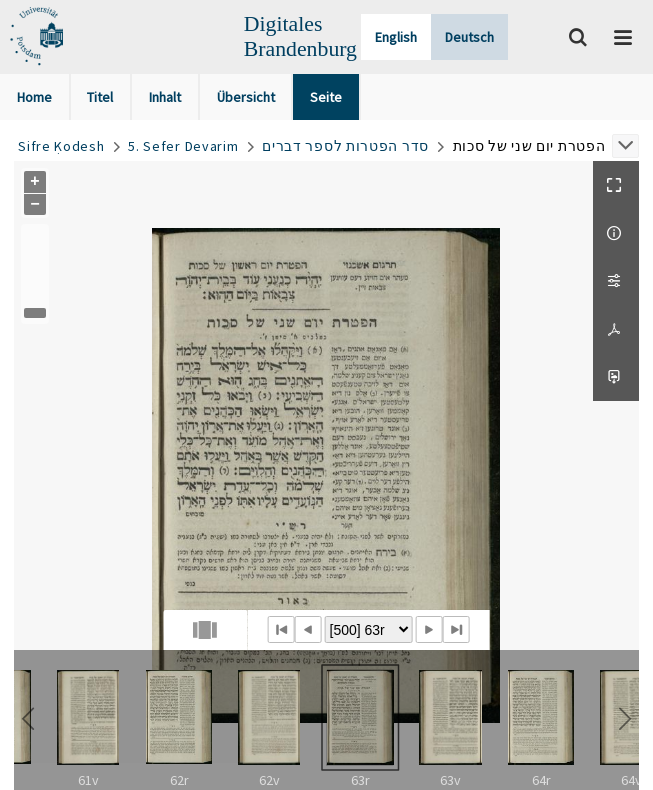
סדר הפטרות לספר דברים (345, 146)
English (396, 37)
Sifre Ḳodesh (61, 146)
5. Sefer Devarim (183, 146)
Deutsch (469, 37)
